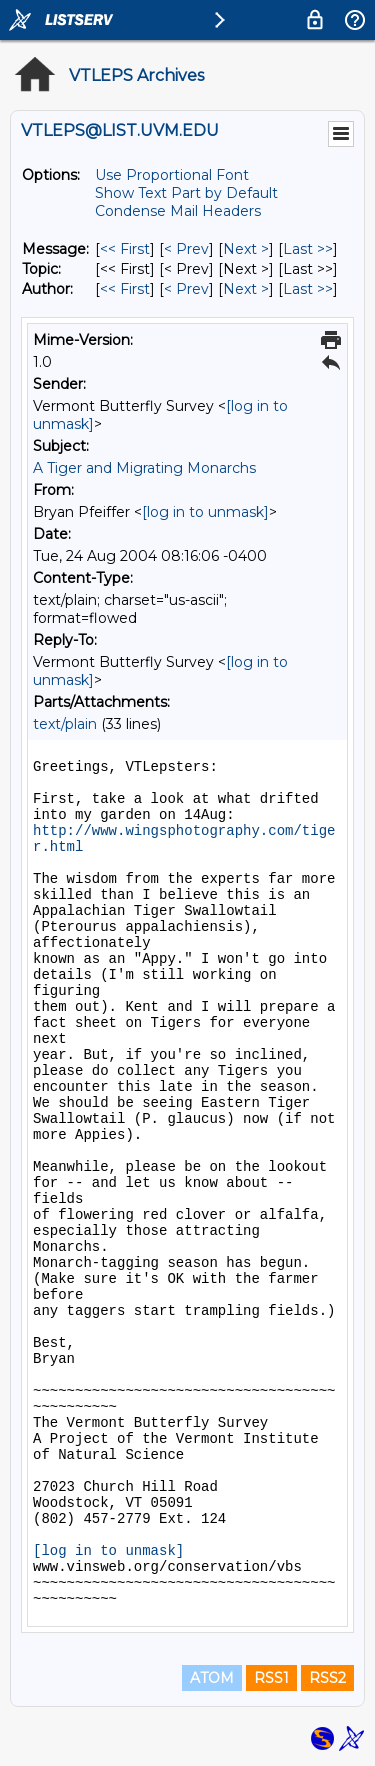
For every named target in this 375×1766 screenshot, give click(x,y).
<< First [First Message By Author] (125, 289)
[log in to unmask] (205, 512)
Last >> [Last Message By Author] (308, 289)
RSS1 (271, 1678)
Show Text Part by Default (186, 193)
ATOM (212, 1678)
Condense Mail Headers (178, 211)
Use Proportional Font (172, 175)
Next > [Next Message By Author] (246, 289)
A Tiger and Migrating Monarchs (144, 468)
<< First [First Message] (125, 249)
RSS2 (327, 1678)
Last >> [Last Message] (308, 249)
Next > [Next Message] (246, 249)
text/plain (65, 724)
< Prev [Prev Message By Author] (186, 289)
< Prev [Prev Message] (186, 249)
